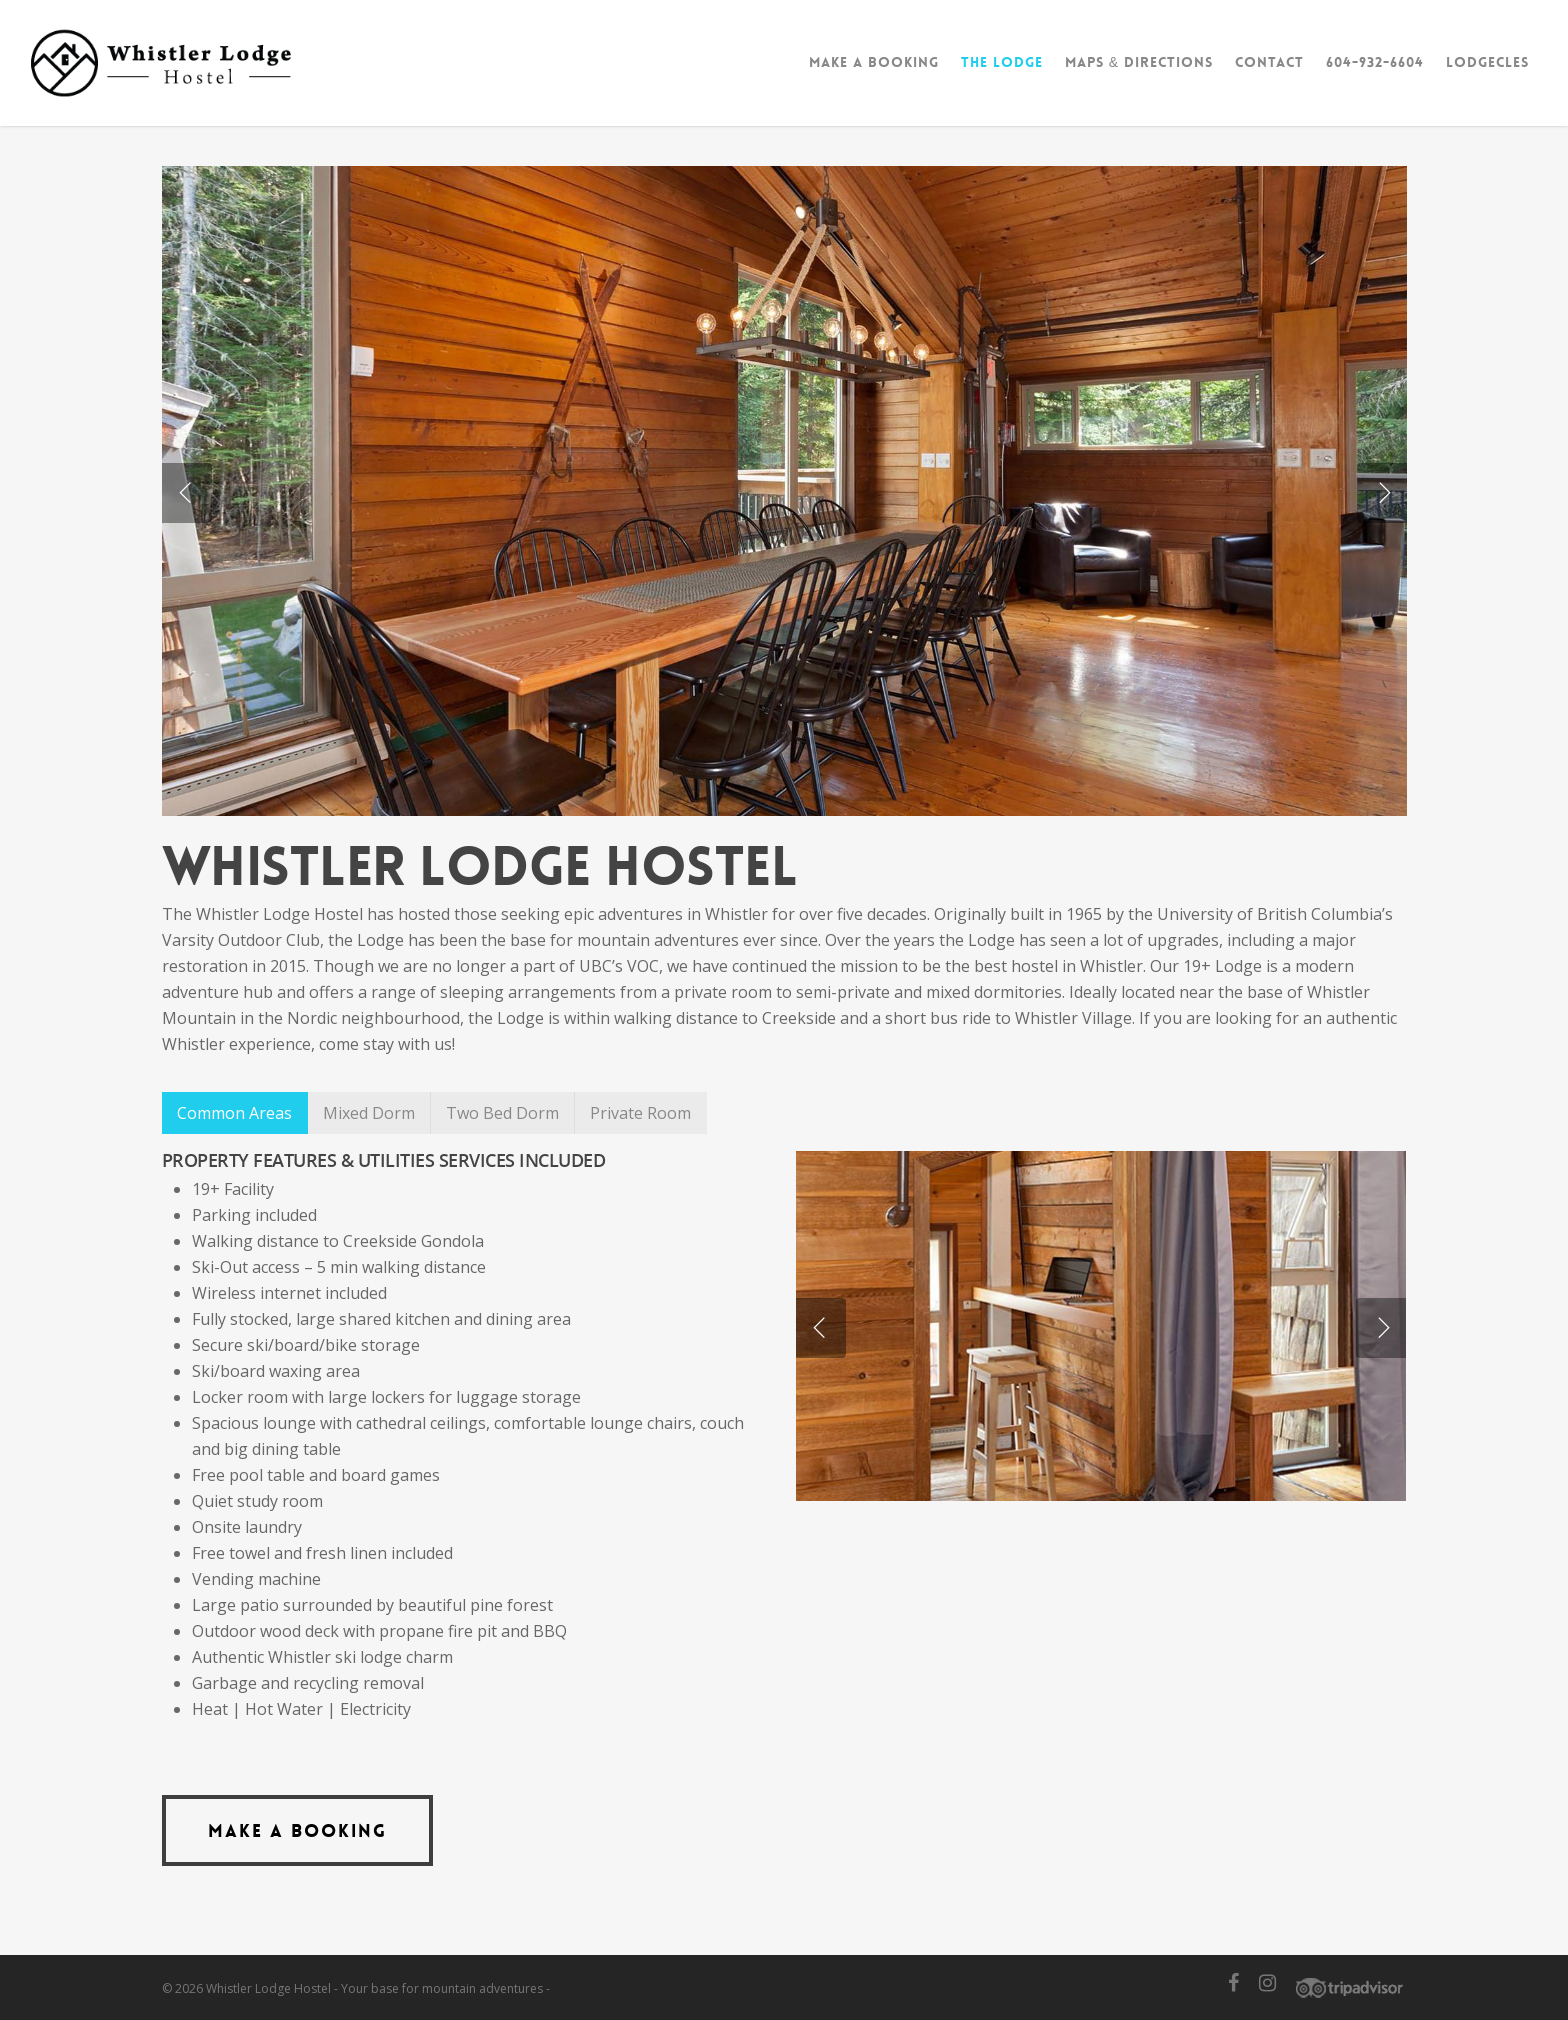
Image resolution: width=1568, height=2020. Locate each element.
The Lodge (1002, 62)
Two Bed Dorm (502, 1113)
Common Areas (234, 1113)
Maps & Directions (1139, 62)
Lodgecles (1487, 62)
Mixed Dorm (369, 1113)
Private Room (640, 1113)
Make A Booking (874, 62)
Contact (1269, 62)
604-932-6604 (1375, 62)
